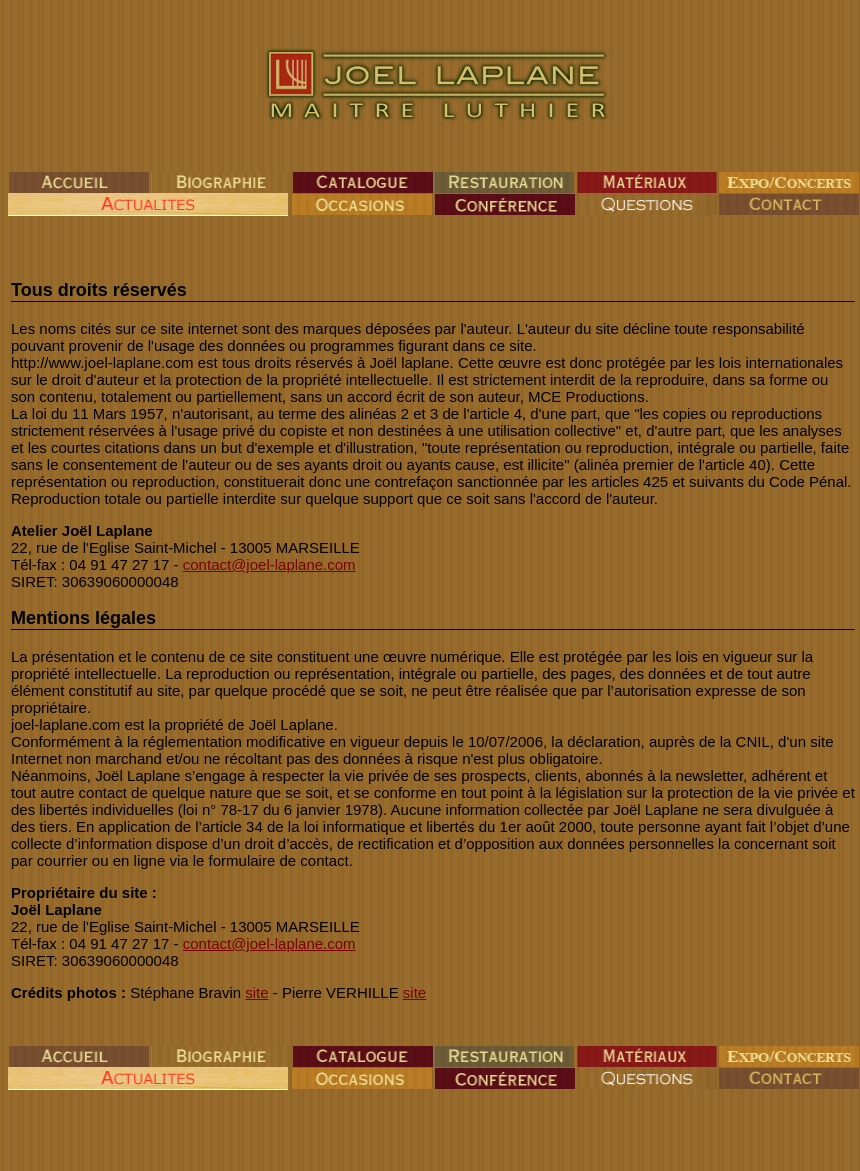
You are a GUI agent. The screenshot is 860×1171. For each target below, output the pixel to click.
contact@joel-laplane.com (269, 564)
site (256, 992)
